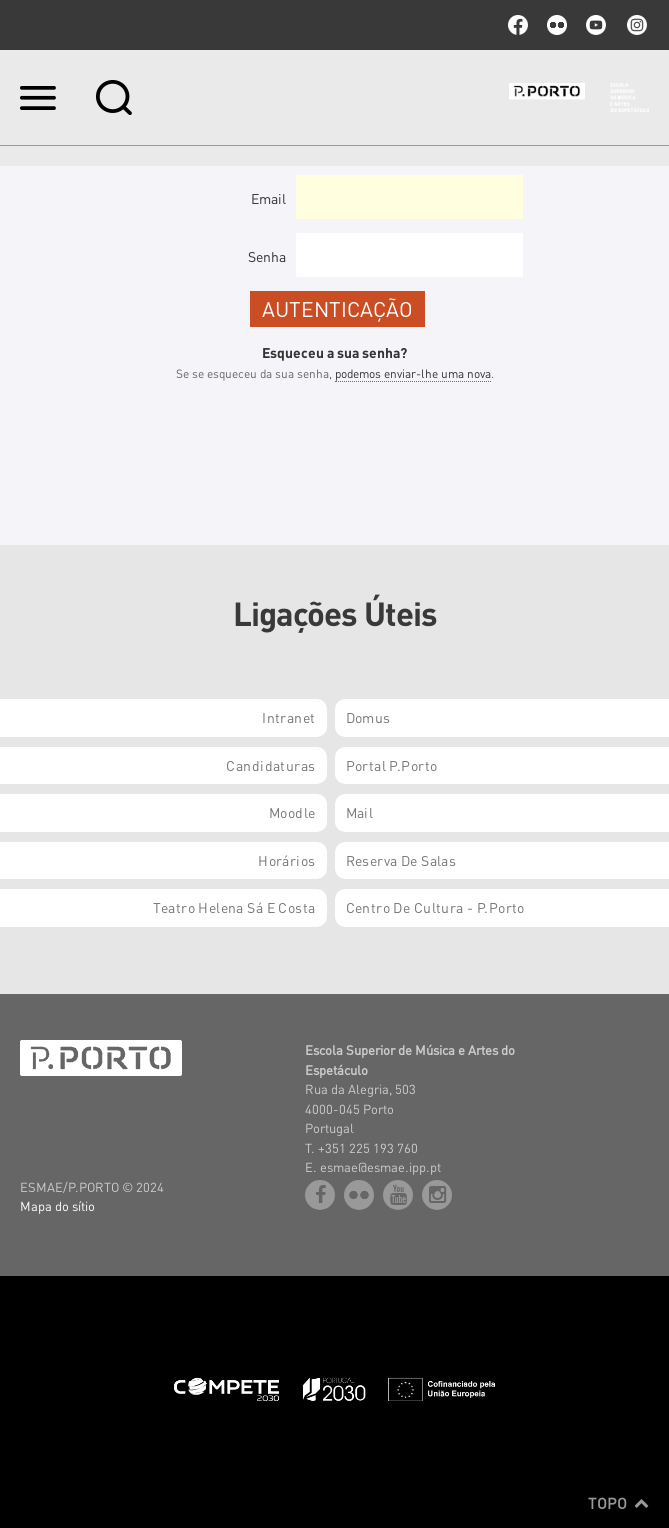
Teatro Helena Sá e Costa (234, 907)
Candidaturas (270, 765)
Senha (267, 256)
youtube (596, 25)
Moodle (292, 812)
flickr (557, 25)
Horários (286, 860)
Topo (618, 1503)
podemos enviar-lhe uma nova (413, 373)
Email (268, 198)
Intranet (288, 717)
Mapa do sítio (57, 1205)
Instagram (635, 25)
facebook (518, 25)
